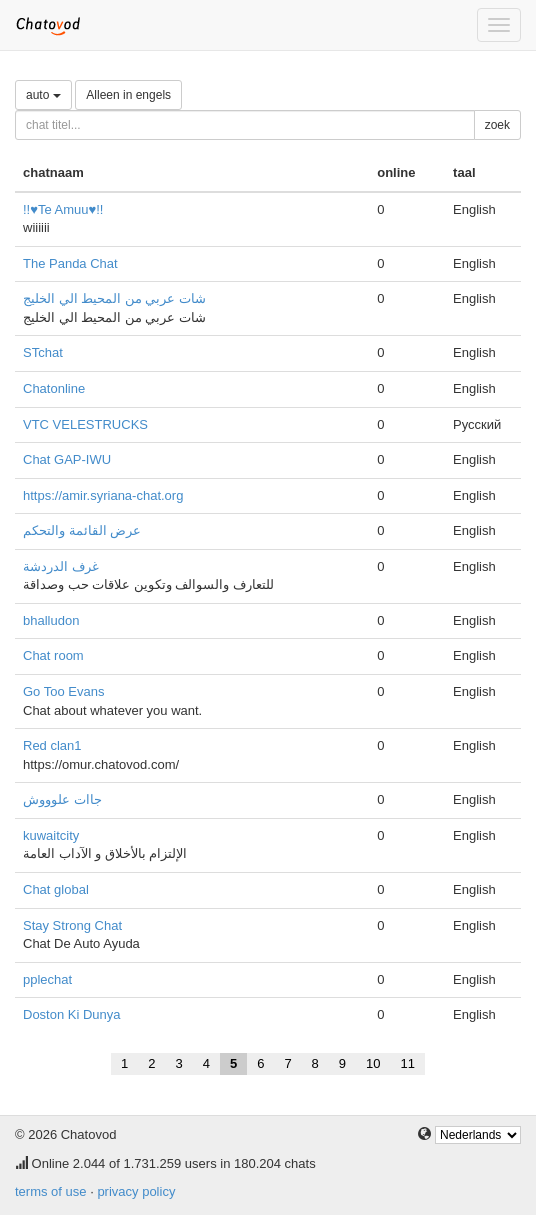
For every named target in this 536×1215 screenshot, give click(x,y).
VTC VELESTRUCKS (85, 424)
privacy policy (136, 1191)
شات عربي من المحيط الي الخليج (114, 298)
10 (373, 1063)
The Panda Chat (70, 263)
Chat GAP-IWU (67, 459)
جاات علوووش (62, 799)
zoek (497, 125)
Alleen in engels (128, 95)
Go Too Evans (63, 691)
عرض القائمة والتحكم (82, 530)
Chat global (56, 889)
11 (408, 1063)
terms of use (51, 1191)
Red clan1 (52, 745)
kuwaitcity (51, 835)
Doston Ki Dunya (72, 1014)
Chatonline (54, 388)
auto (43, 95)
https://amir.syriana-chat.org (103, 495)
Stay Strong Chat (72, 925)
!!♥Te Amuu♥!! (63, 209)
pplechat (47, 979)
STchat (43, 352)
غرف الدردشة (61, 566)
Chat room (53, 655)
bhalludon (51, 620)
